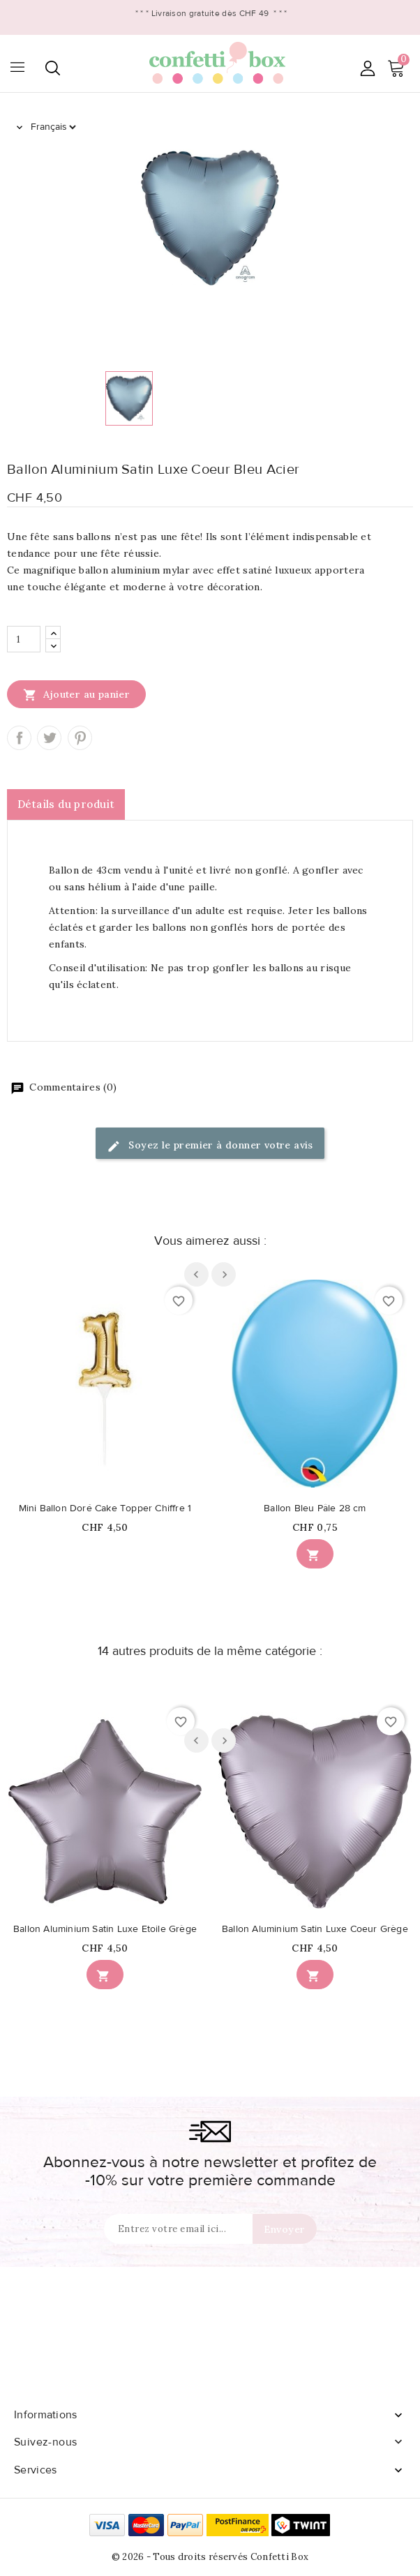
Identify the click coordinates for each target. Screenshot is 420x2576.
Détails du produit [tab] (65, 804)
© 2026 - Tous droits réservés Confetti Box (210, 2557)
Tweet (49, 737)
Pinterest (79, 737)
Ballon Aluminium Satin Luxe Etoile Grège (105, 1929)
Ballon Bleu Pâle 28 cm (315, 1508)
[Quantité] (23, 639)
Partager (19, 737)
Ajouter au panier (76, 694)
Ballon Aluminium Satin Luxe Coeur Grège (315, 1929)
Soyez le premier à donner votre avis (210, 1146)
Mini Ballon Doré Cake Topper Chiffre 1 (105, 1508)
